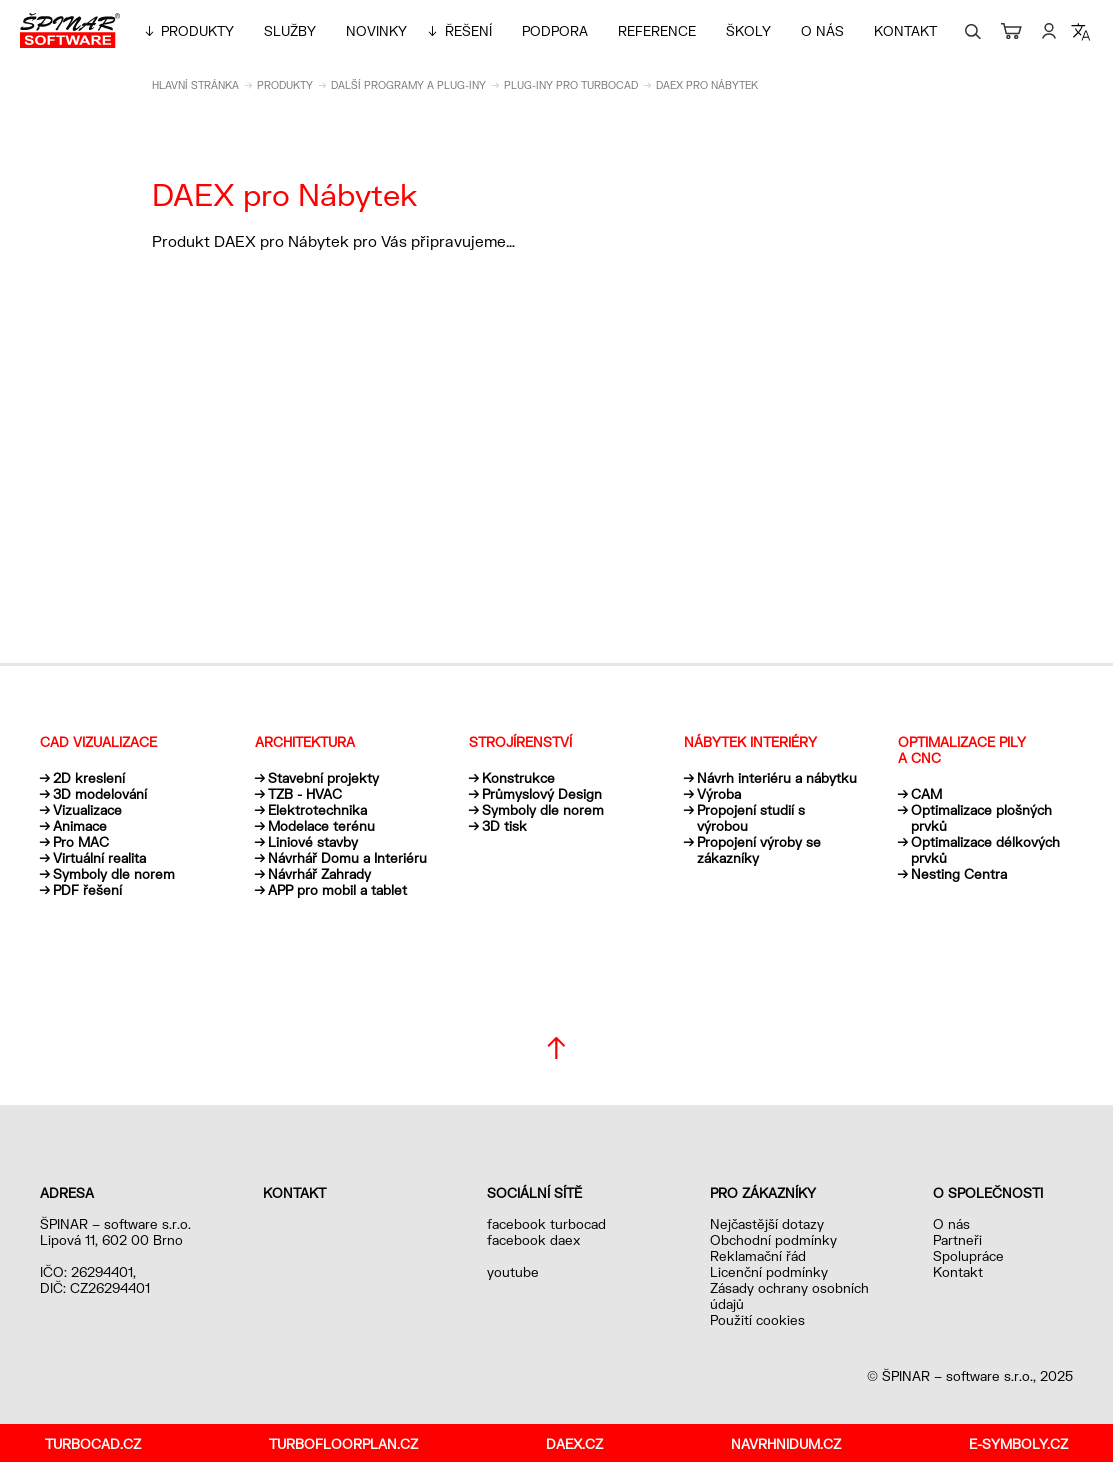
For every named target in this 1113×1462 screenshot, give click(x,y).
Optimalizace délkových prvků (985, 850)
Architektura (305, 742)
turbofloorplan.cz (343, 1444)
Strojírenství (520, 742)
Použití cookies (757, 1320)
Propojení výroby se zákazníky (759, 850)
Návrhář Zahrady (319, 874)
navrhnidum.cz (786, 1444)
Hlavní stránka (195, 85)
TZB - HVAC (305, 794)
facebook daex (533, 1240)
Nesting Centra (959, 874)
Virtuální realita (99, 858)
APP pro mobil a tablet (337, 890)
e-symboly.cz (1018, 1444)
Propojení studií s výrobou (751, 818)
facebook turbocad (546, 1224)
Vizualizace (87, 810)
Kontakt (905, 31)
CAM (926, 794)
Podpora (555, 31)
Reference (657, 31)
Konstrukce (518, 778)
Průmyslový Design (542, 794)
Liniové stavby (313, 842)
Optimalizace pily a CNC (962, 750)
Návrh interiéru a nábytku (777, 778)
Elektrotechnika (317, 810)
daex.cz (574, 1444)
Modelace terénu (321, 826)
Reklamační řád (758, 1256)
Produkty (197, 31)
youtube (513, 1272)
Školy (748, 31)
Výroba (719, 794)
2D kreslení (89, 778)
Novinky (376, 31)
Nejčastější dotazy (767, 1224)
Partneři (957, 1240)
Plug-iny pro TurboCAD (571, 85)
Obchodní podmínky (773, 1240)
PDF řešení (87, 890)
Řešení (468, 31)
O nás (822, 31)
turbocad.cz (93, 1444)
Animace (80, 826)
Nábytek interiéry (750, 742)
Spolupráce (968, 1256)
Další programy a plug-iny (408, 85)
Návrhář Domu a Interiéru (347, 858)
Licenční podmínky (769, 1272)
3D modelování (100, 794)
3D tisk (504, 826)
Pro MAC (81, 842)
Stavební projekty (323, 778)
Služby (290, 31)
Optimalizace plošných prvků (981, 818)
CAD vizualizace (98, 742)
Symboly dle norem (114, 874)
